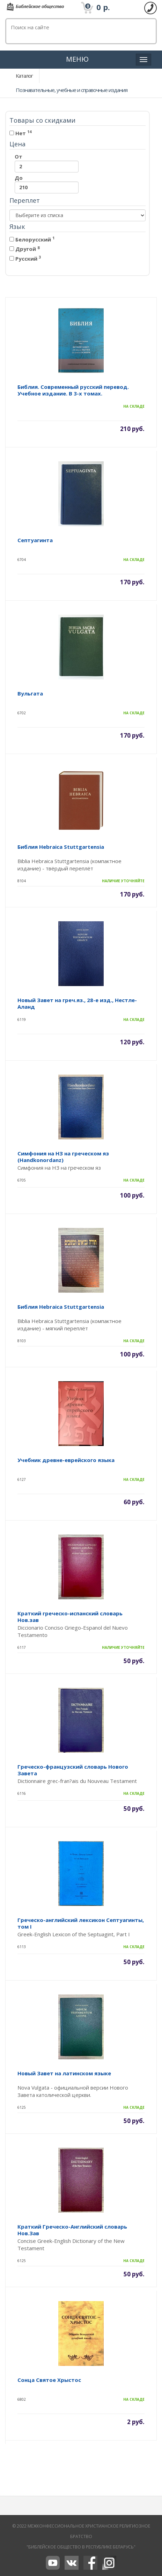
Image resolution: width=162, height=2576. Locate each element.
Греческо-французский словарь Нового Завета (72, 1770)
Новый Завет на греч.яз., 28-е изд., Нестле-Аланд (77, 1003)
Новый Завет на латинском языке (64, 2073)
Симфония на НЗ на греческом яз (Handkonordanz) (63, 1156)
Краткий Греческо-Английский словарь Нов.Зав (72, 2230)
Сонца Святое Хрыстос (49, 2379)
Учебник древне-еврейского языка (66, 1459)
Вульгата (30, 693)
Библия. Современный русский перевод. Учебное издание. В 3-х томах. (73, 390)
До (47, 183)
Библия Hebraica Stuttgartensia (60, 846)
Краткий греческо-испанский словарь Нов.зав (70, 1616)
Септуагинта (35, 540)
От (47, 162)
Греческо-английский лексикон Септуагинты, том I (80, 1923)
